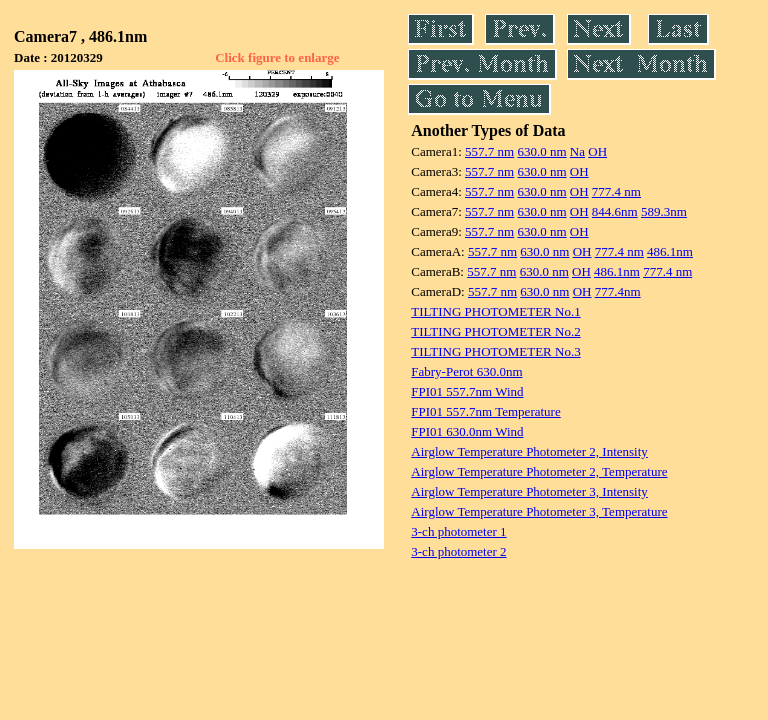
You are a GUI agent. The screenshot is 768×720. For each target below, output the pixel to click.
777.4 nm (616, 191)
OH (597, 151)
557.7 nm (489, 151)
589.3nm (664, 211)
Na (577, 151)
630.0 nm (541, 151)
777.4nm (618, 291)
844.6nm (615, 211)
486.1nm (670, 251)
